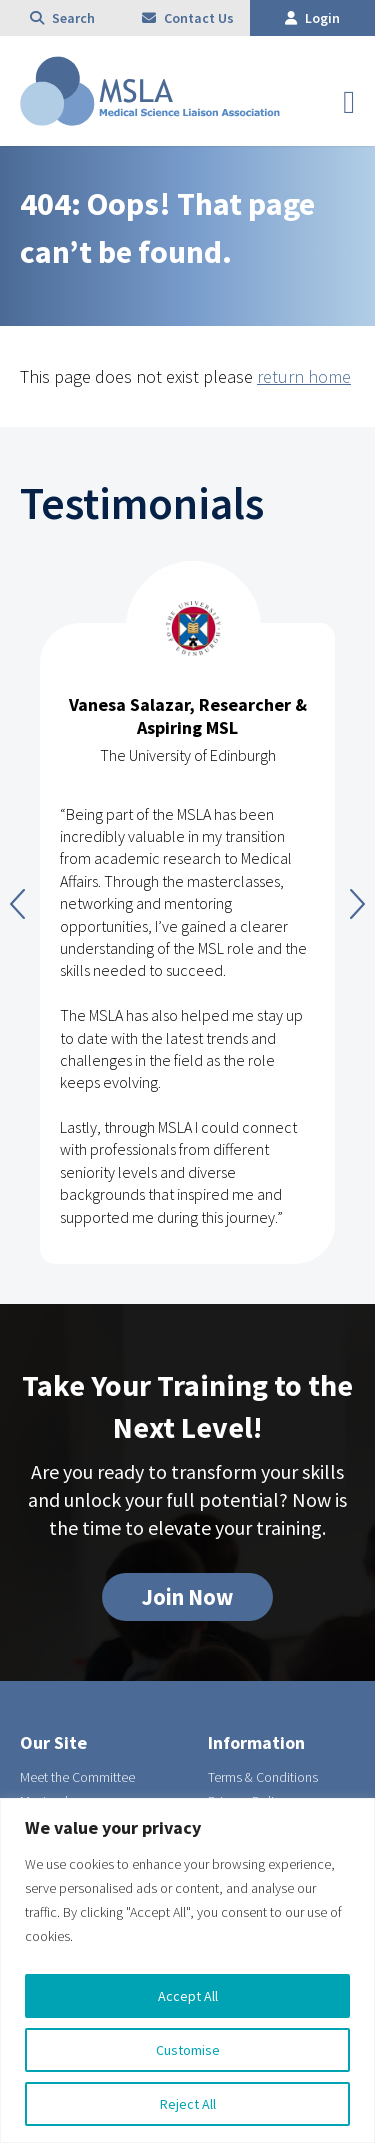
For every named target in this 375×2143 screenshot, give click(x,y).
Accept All (188, 1996)
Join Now (187, 1597)
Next (357, 904)
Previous (17, 904)
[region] (187, 1970)
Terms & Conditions (263, 1777)
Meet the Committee (77, 1777)
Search (62, 18)
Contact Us (188, 18)
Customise (188, 2050)
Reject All (188, 2104)
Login (312, 18)
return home (304, 376)
